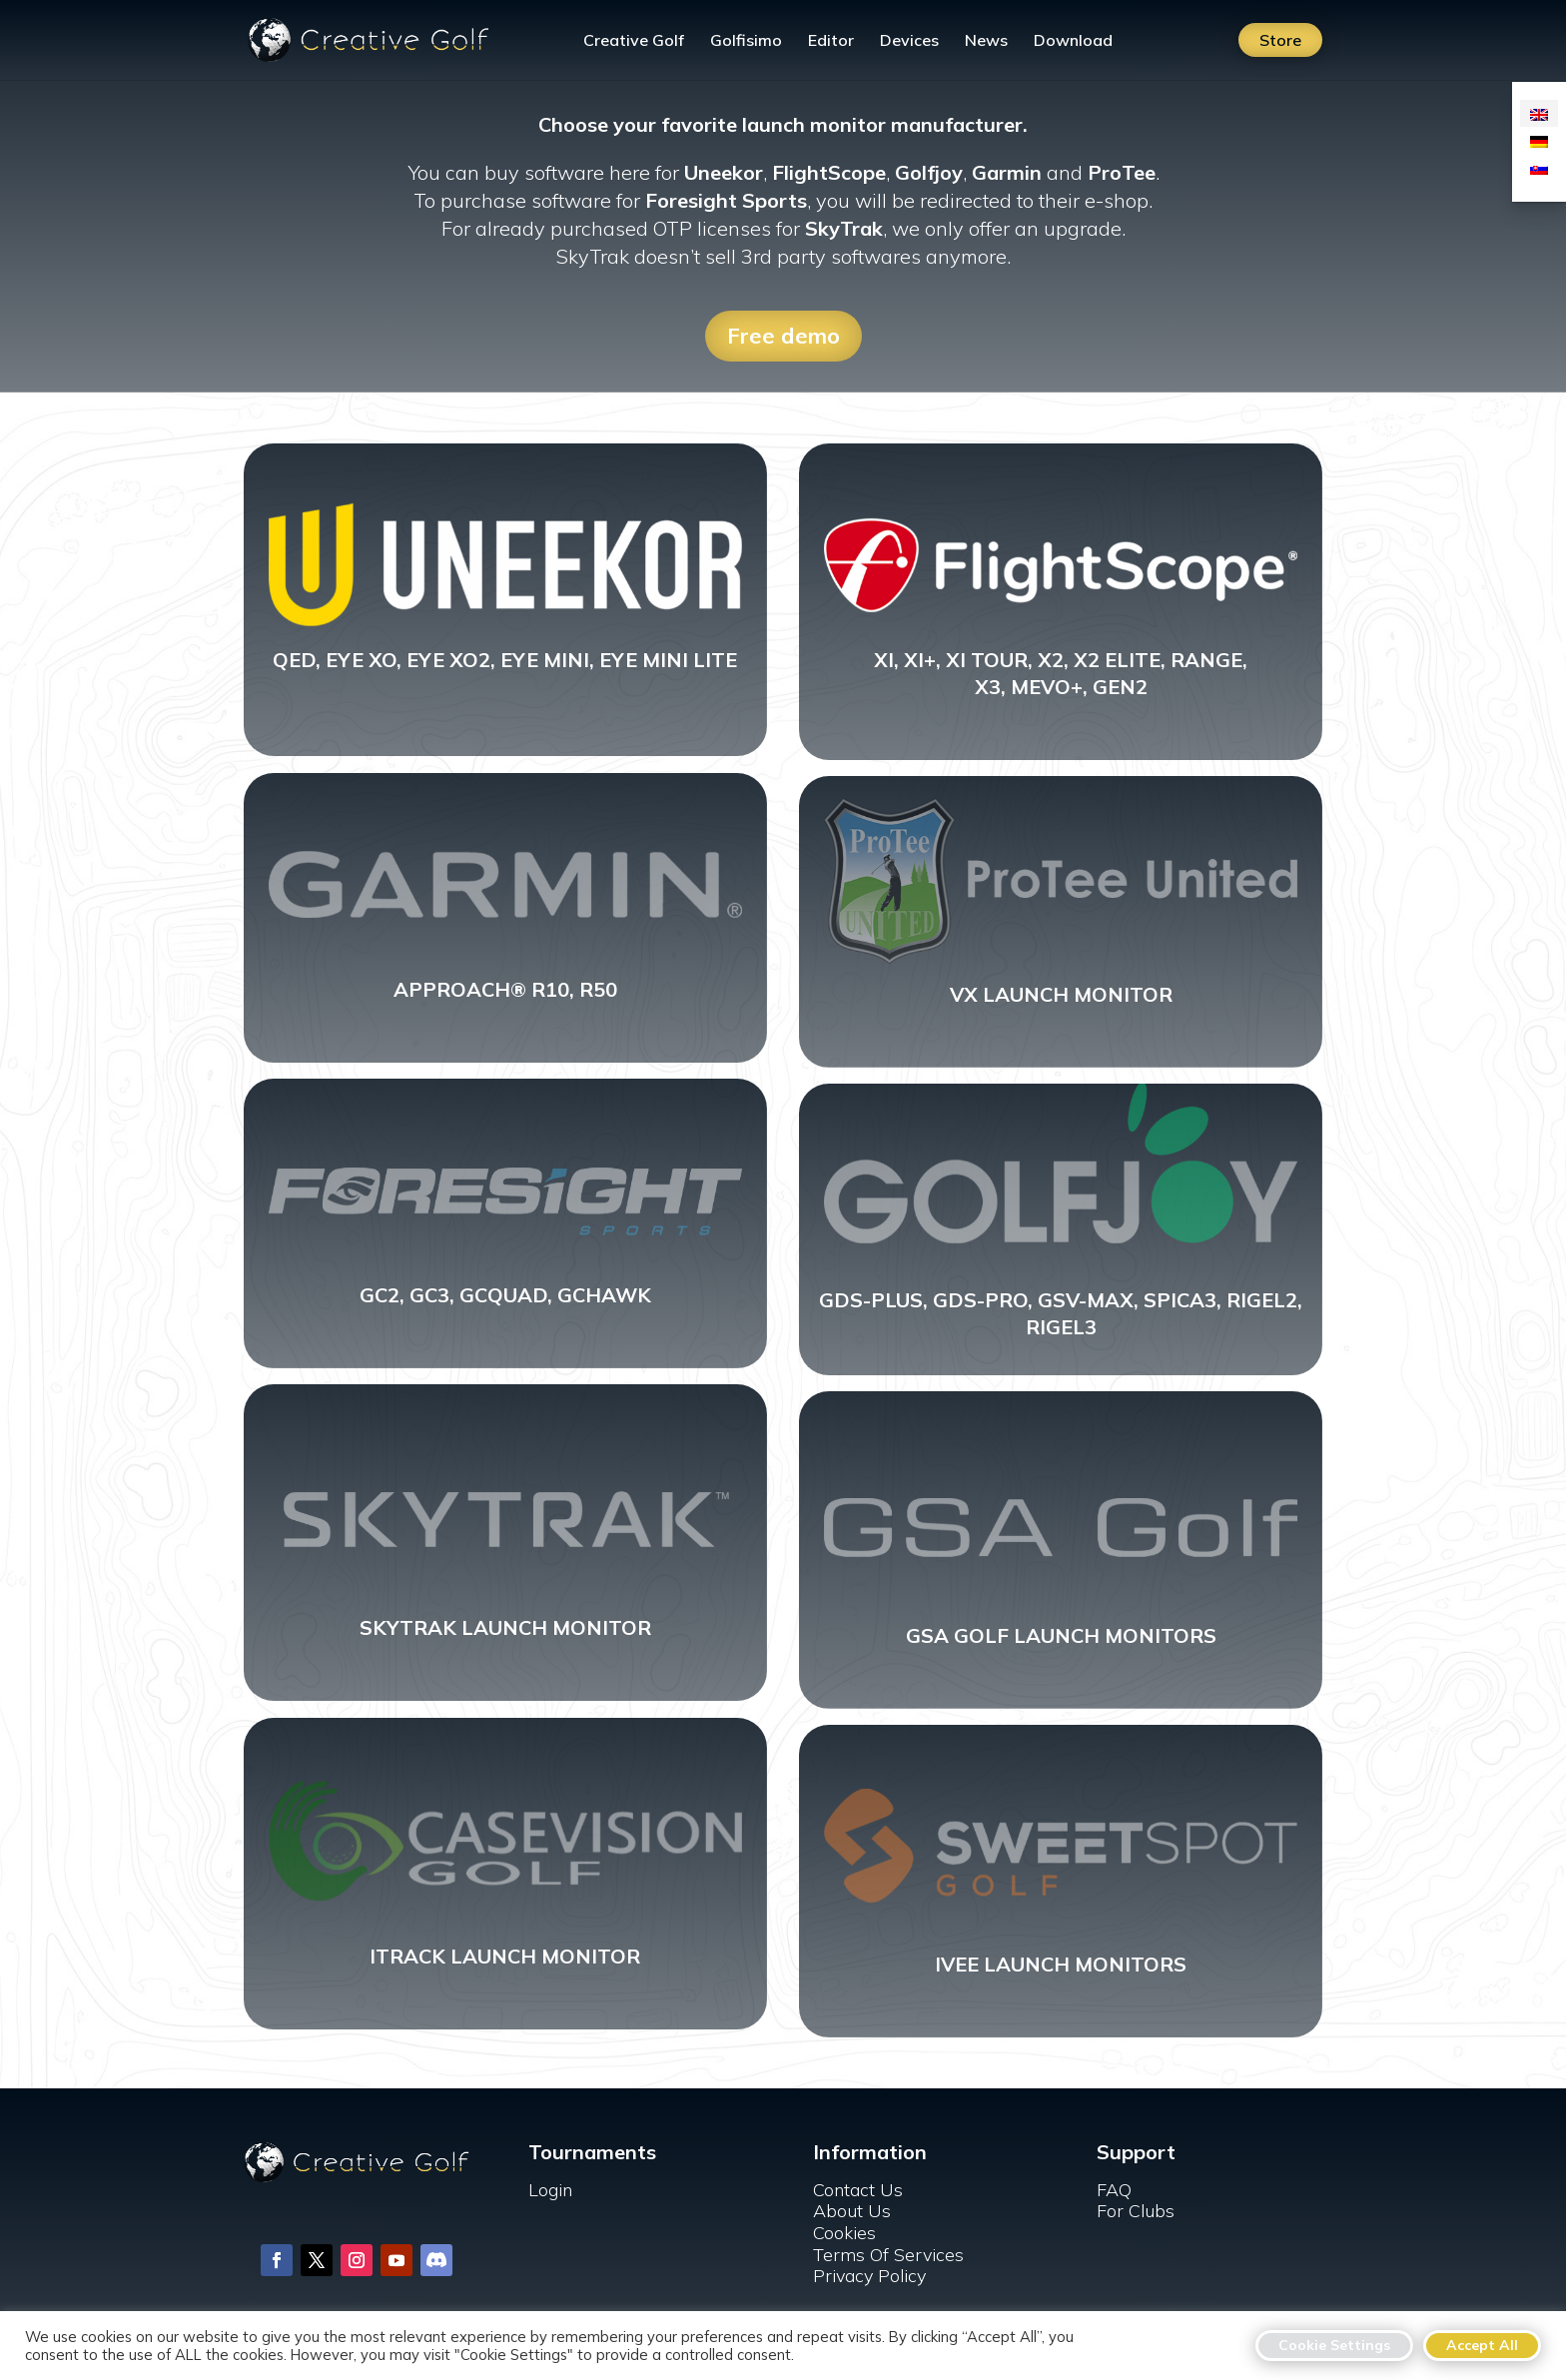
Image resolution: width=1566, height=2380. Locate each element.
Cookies (844, 2232)
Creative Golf (633, 41)
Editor (831, 41)
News (986, 41)
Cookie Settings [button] (1334, 2345)
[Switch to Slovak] (1539, 167)
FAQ (1114, 2189)
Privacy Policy (869, 2275)
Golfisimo (746, 41)
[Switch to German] (1539, 140)
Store (1280, 40)
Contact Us (858, 2189)
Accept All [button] (1482, 2345)
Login (550, 2189)
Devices (909, 41)
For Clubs (1135, 2210)
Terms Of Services (888, 2254)
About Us (852, 2210)
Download (1073, 41)
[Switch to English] (1539, 113)
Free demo (783, 336)
